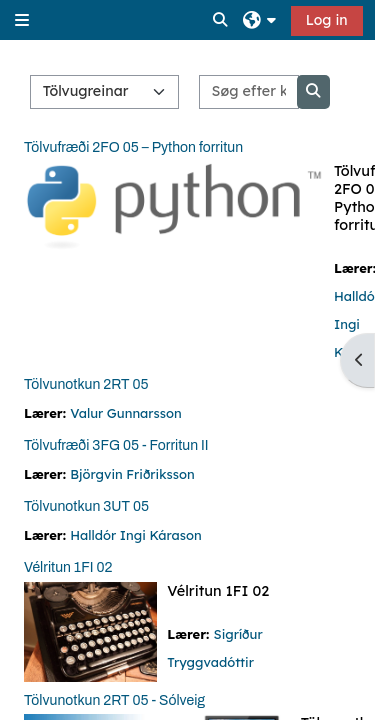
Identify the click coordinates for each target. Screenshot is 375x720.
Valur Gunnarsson (126, 413)
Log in (327, 20)
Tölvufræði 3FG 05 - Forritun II (116, 445)
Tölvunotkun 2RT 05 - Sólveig (114, 700)
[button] (221, 20)
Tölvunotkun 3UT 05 (86, 506)
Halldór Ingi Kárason (135, 535)
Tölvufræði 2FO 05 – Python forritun (133, 147)
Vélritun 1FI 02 (68, 567)
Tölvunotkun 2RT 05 (86, 384)
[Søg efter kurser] (248, 92)
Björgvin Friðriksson (132, 474)
